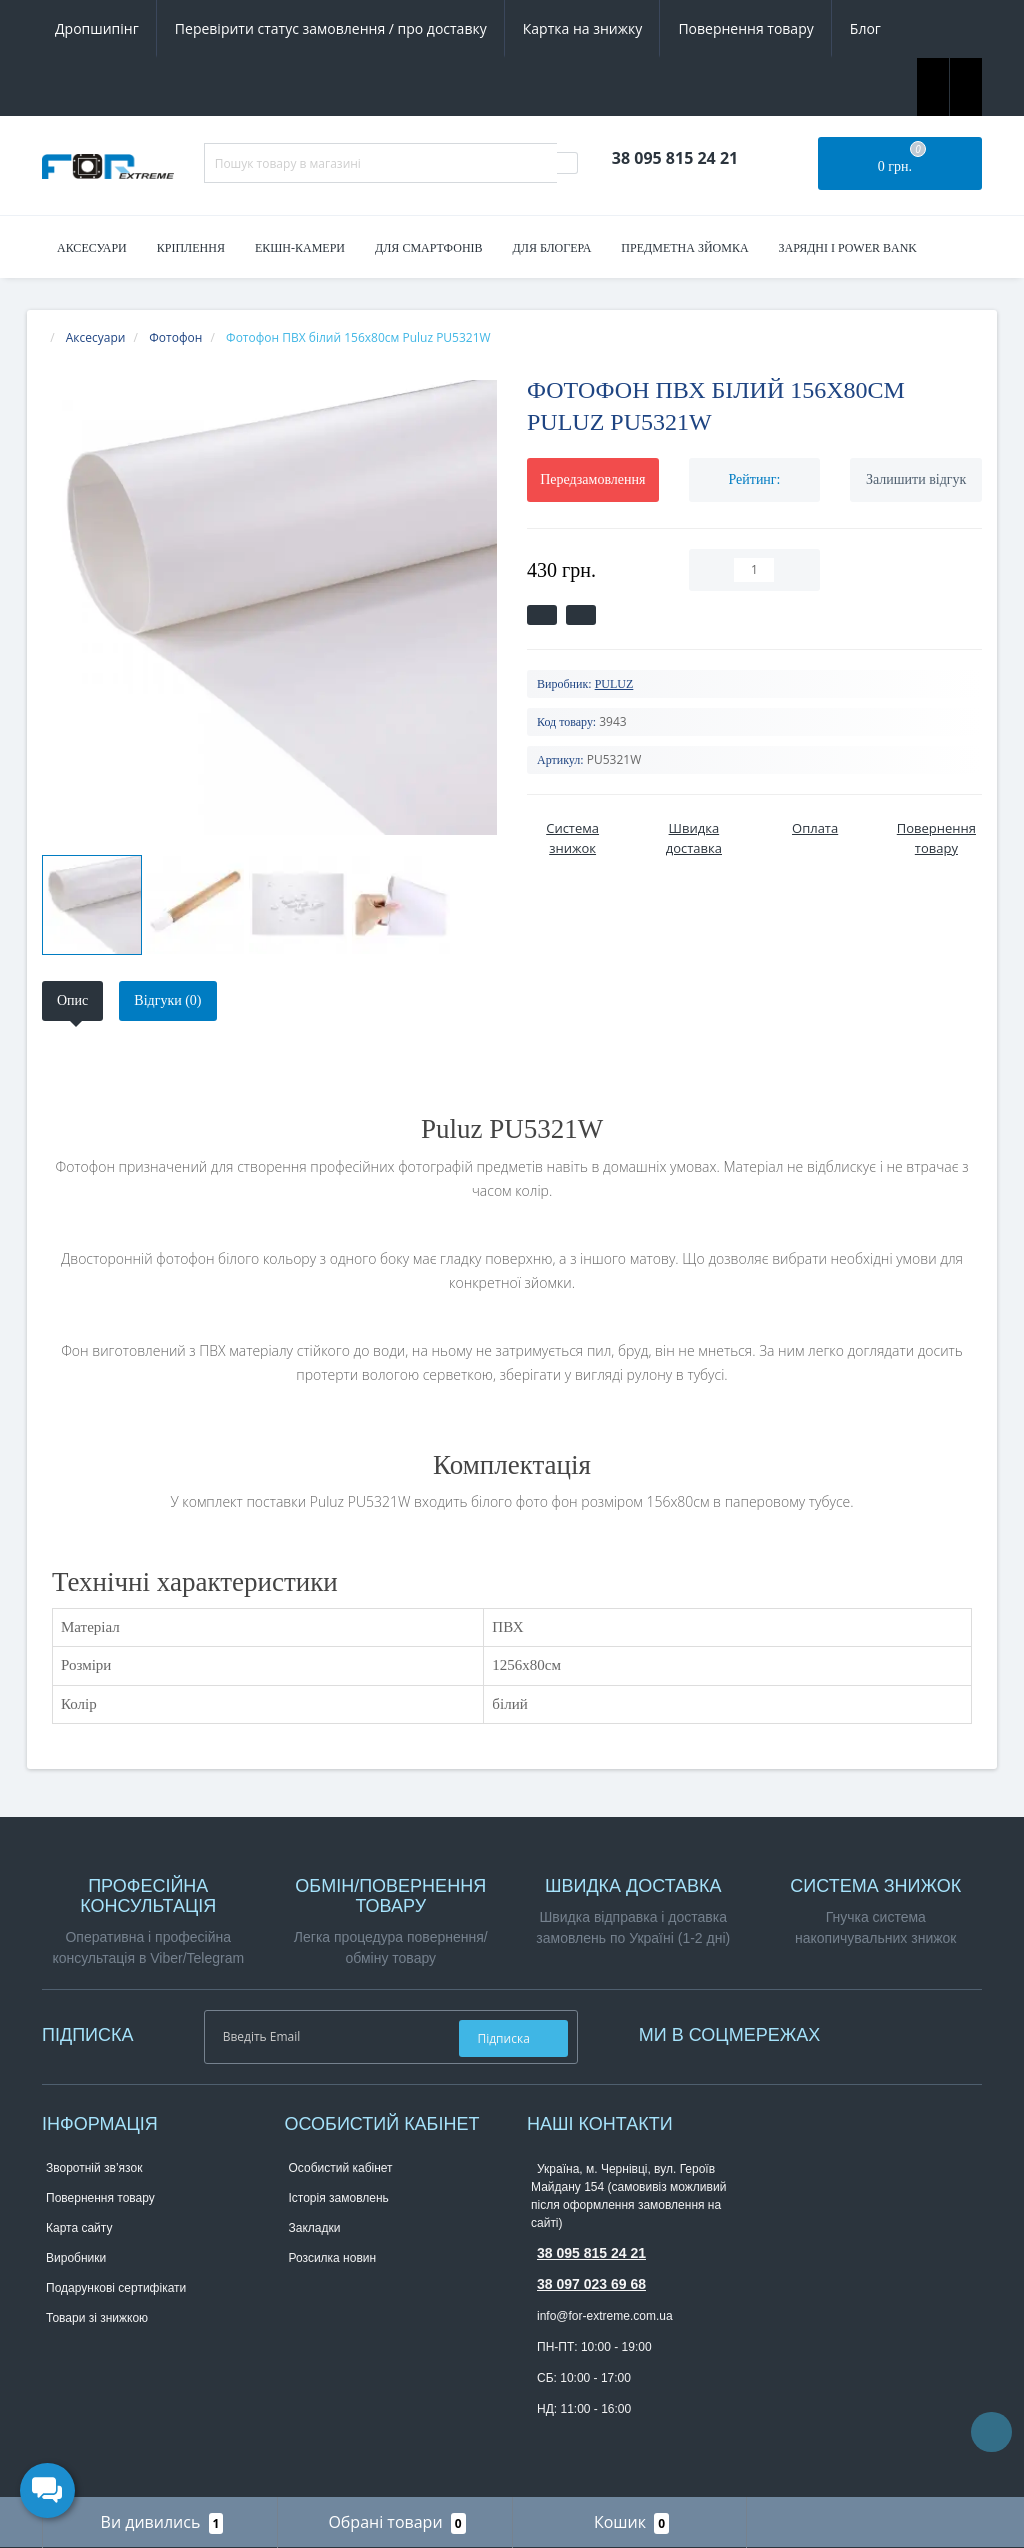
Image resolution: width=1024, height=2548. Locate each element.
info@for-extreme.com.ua (605, 2316)
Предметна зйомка (684, 248)
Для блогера (552, 248)
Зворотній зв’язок (94, 2168)
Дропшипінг (97, 28)
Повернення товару (745, 28)
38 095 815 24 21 (591, 2253)
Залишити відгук (916, 479)
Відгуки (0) (167, 1000)
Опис (72, 1000)
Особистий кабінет (341, 2168)
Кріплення (191, 248)
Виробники (76, 2258)
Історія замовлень (339, 2198)
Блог (865, 28)
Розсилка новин (333, 2258)
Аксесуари (92, 248)
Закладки (315, 2228)
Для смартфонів (429, 248)
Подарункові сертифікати (116, 2288)
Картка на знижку (582, 28)
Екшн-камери (300, 248)
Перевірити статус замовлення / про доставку (331, 28)
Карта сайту (79, 2228)
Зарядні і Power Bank (848, 248)
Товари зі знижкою (97, 2318)
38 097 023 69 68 (591, 2284)
